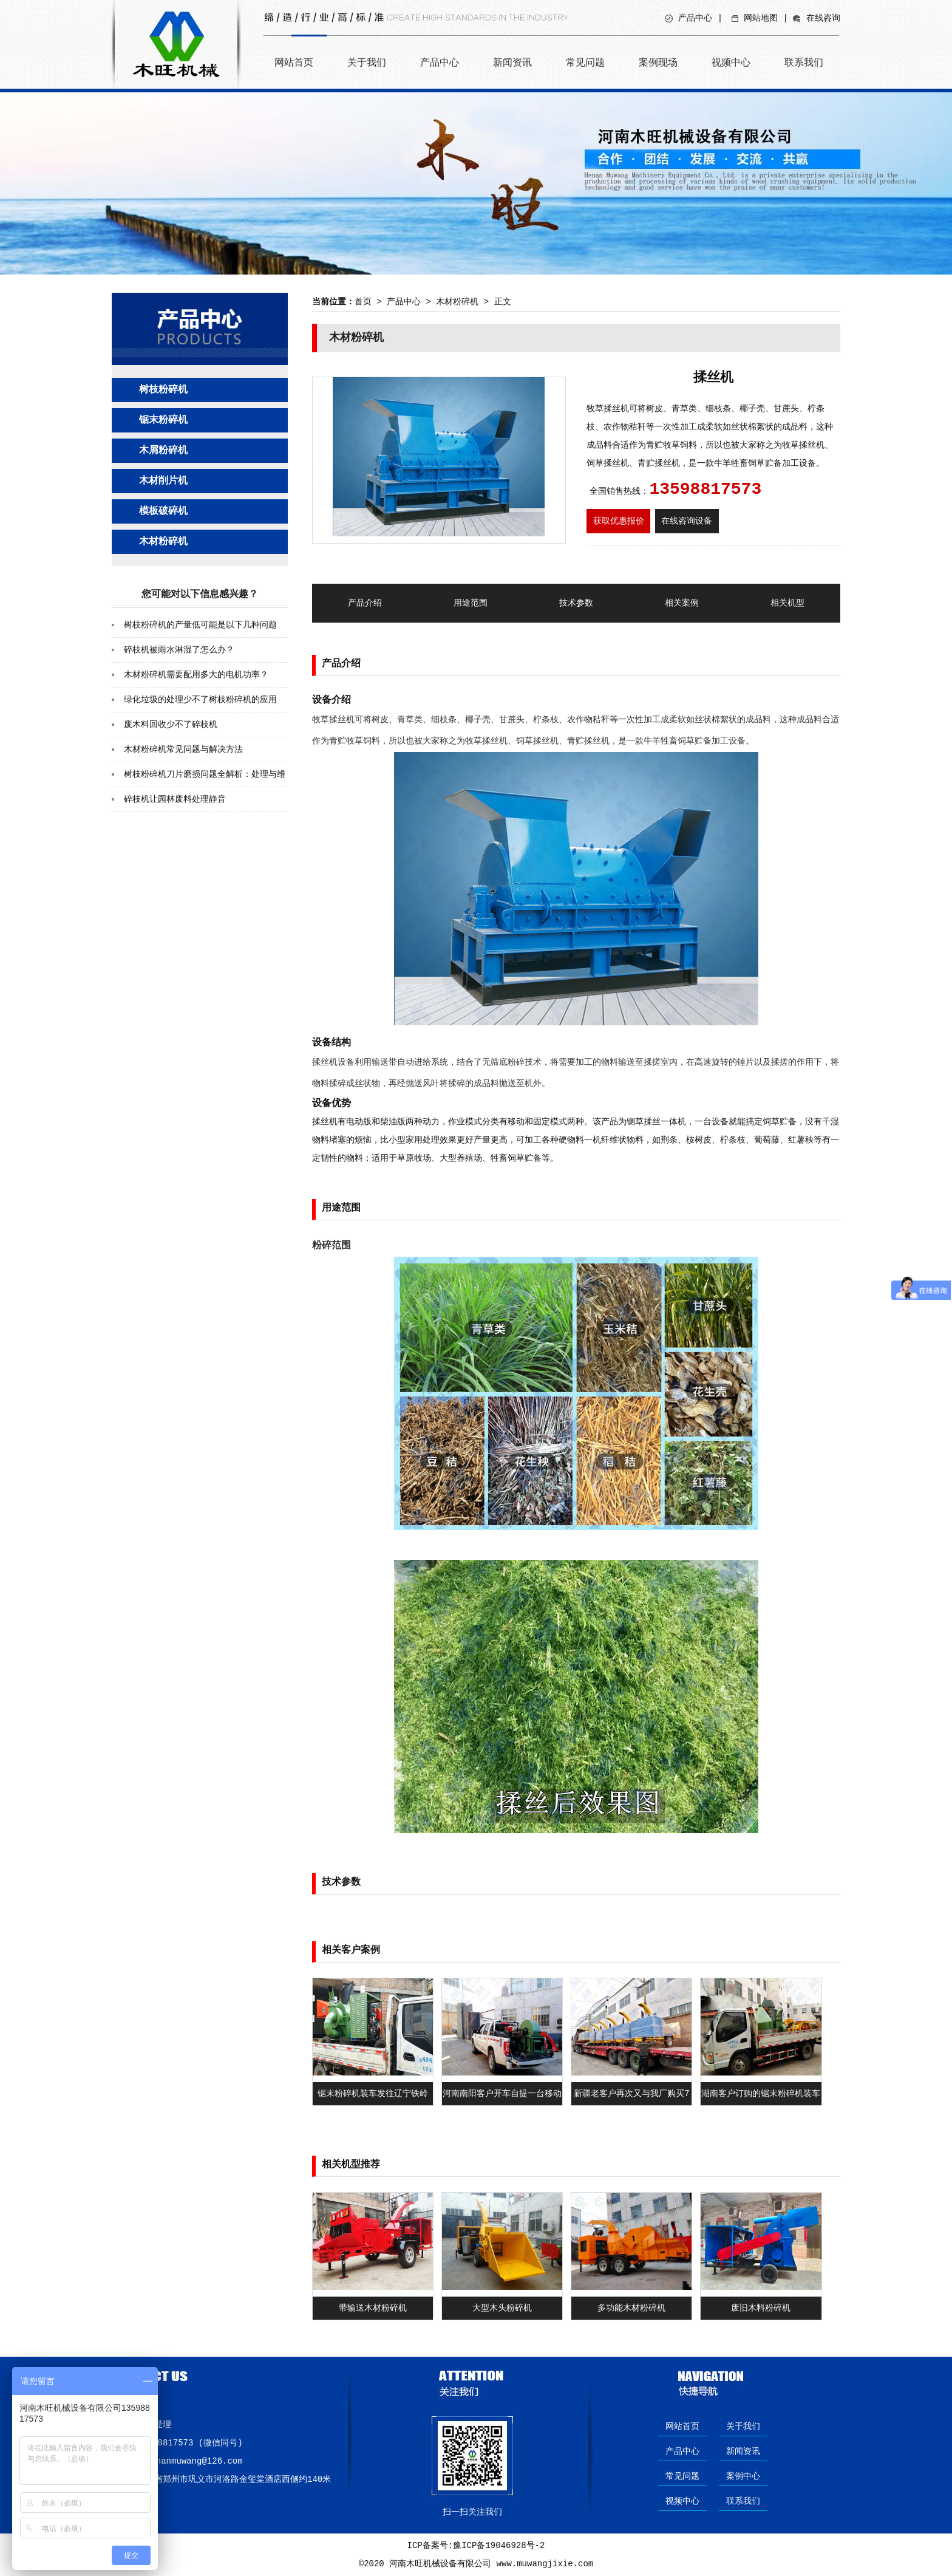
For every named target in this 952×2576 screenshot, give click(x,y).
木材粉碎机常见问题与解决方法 (183, 749)
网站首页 (293, 62)
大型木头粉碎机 (502, 2308)
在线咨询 (823, 18)
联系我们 (803, 62)
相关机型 (787, 603)
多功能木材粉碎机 (631, 2308)
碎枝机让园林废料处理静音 (175, 799)
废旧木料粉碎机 (760, 2308)
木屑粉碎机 (163, 450)
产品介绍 (365, 603)
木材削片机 (163, 481)
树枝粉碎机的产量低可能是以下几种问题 (200, 625)
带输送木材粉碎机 (373, 2308)
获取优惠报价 (618, 521)
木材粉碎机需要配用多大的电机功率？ (196, 675)
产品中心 (695, 18)
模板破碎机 (163, 511)
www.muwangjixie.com (545, 2564)
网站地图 (761, 18)
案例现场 (658, 62)
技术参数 (576, 603)
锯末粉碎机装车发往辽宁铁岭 (373, 2094)
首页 (363, 302)
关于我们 (366, 62)
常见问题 (585, 62)
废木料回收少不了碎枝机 (170, 724)
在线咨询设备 (686, 521)
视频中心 (731, 62)
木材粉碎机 (163, 541)
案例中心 (743, 2476)
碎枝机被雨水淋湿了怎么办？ (179, 650)
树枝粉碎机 (163, 389)
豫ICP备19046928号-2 (499, 2545)
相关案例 (682, 603)
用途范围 (471, 603)
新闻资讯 (512, 62)
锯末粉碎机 (163, 420)
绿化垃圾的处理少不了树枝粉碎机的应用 (200, 700)
